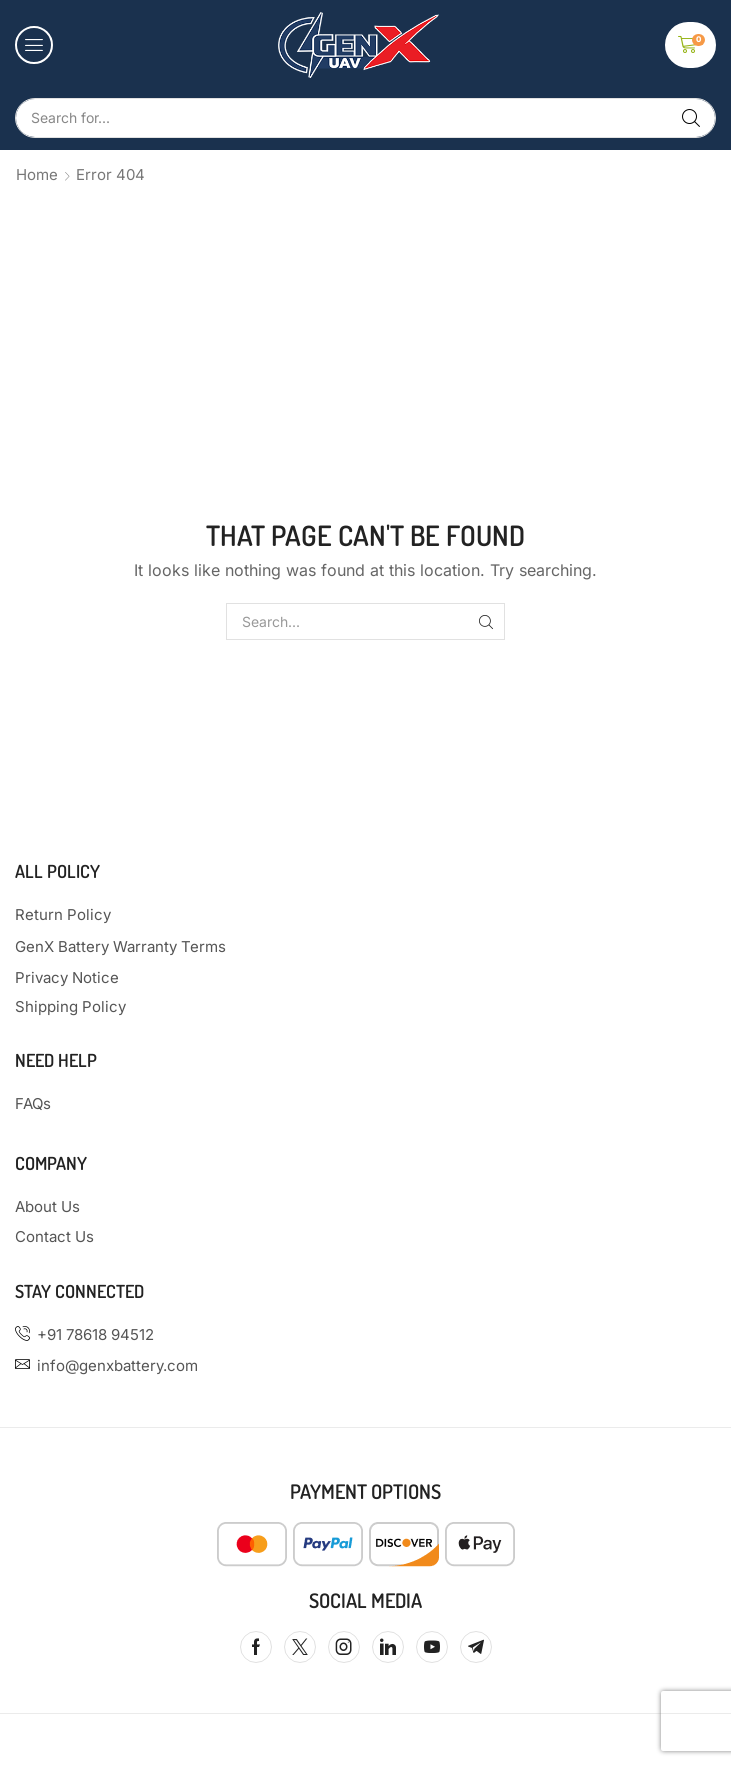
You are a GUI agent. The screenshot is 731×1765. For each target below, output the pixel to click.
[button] (34, 45)
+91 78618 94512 (95, 1334)
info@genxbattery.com (117, 1365)
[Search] (691, 118)
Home (37, 174)
